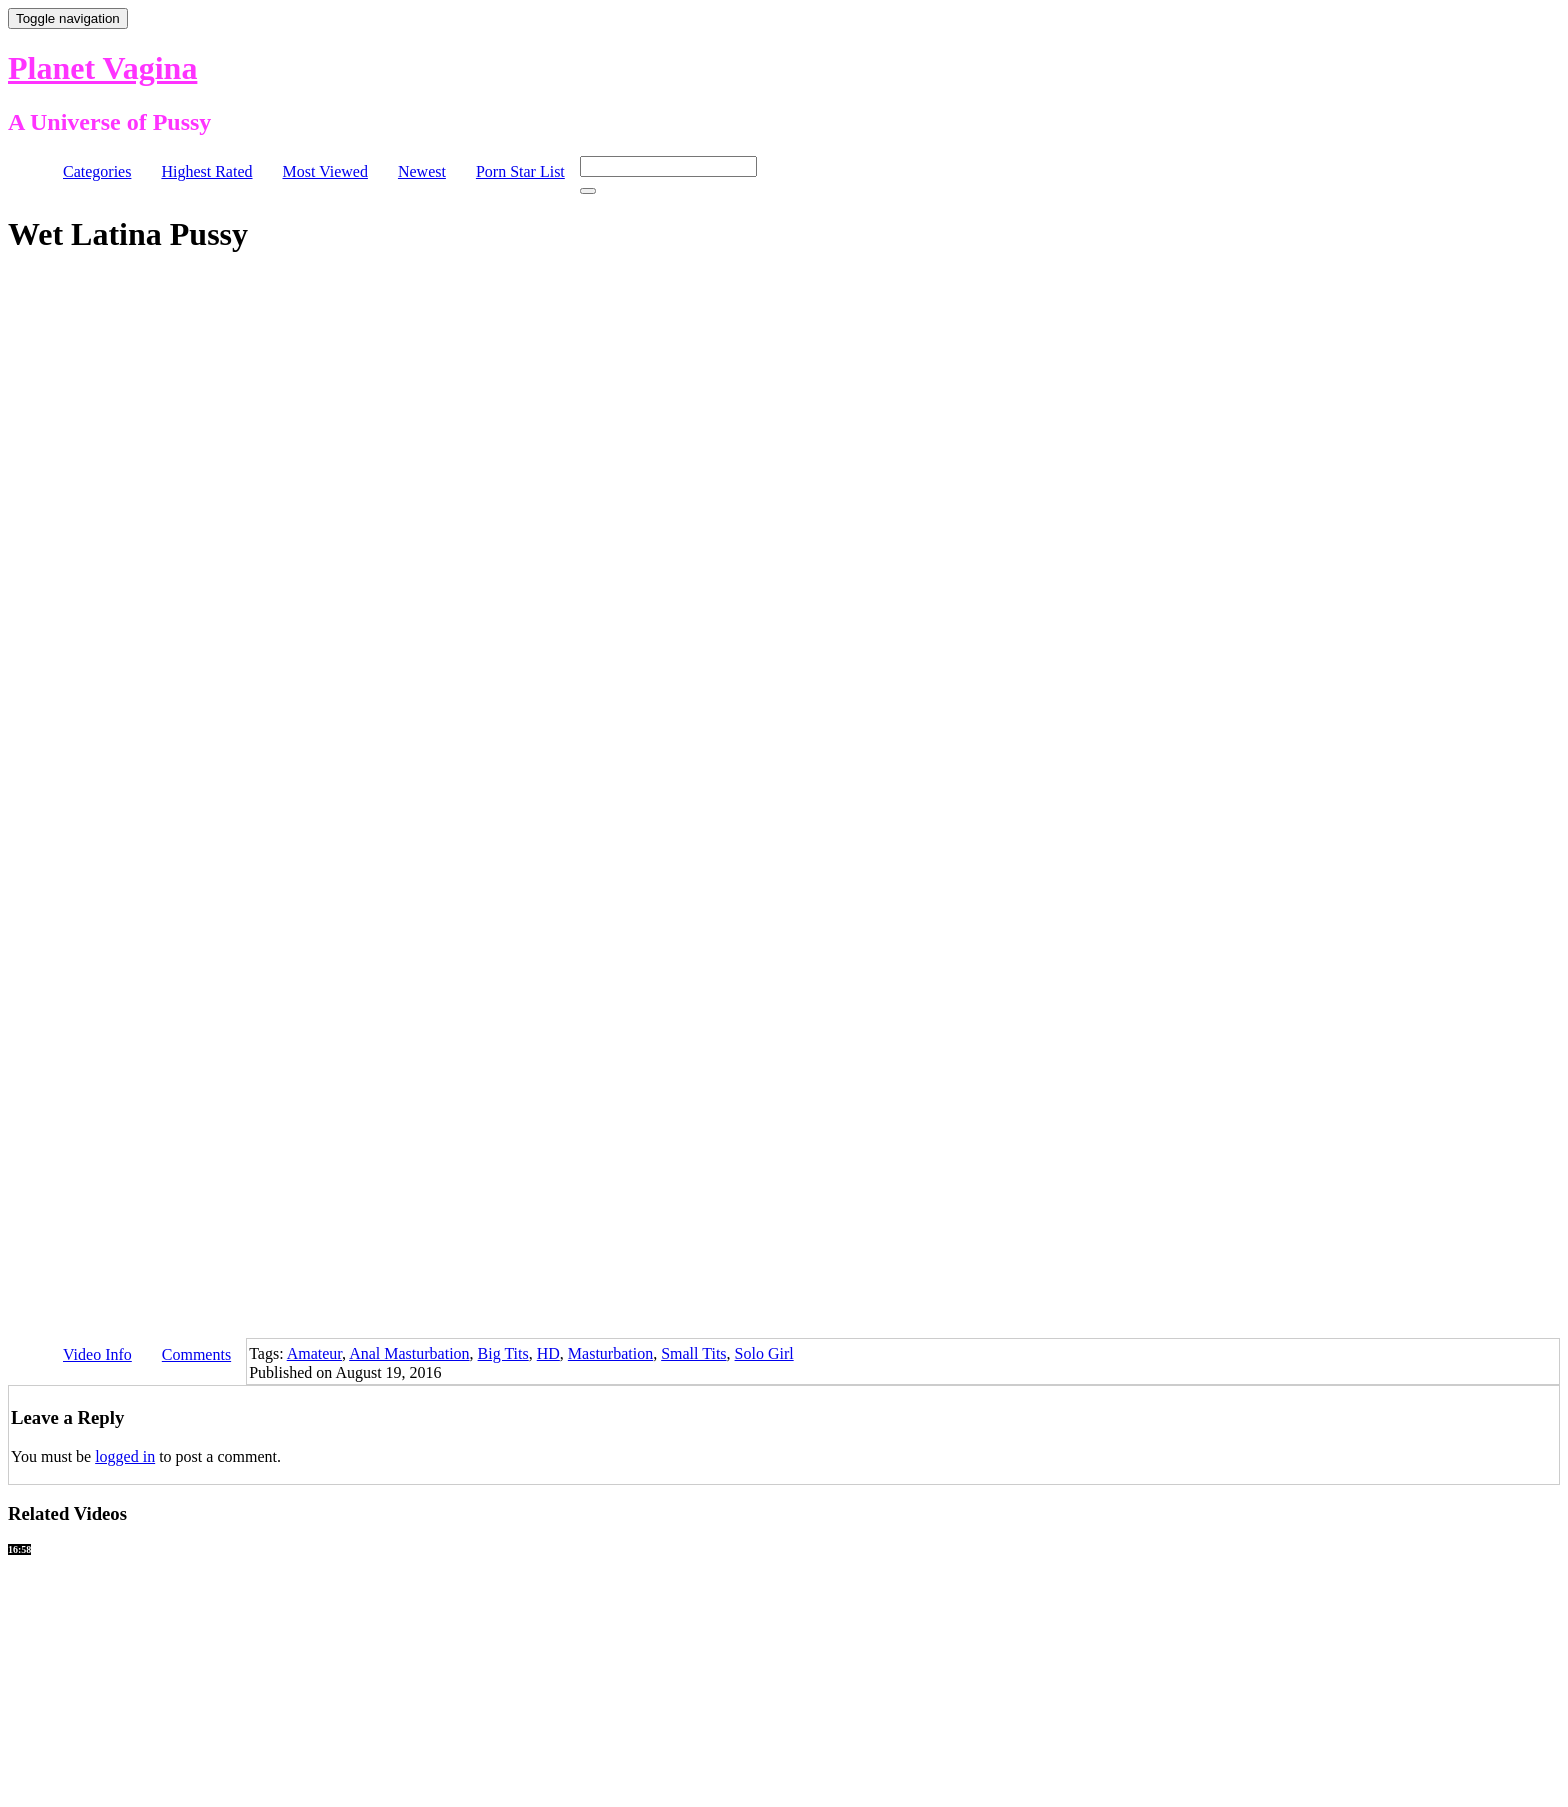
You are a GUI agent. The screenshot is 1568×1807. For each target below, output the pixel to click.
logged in (125, 1456)
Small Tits (693, 1353)
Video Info (97, 1354)
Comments (196, 1354)
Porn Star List (520, 171)
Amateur (314, 1353)
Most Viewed (325, 171)
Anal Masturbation (409, 1353)
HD (548, 1353)
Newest (422, 171)
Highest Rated (206, 171)
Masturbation (610, 1353)
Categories (97, 171)
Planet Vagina (102, 68)
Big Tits (503, 1353)
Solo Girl (764, 1353)
